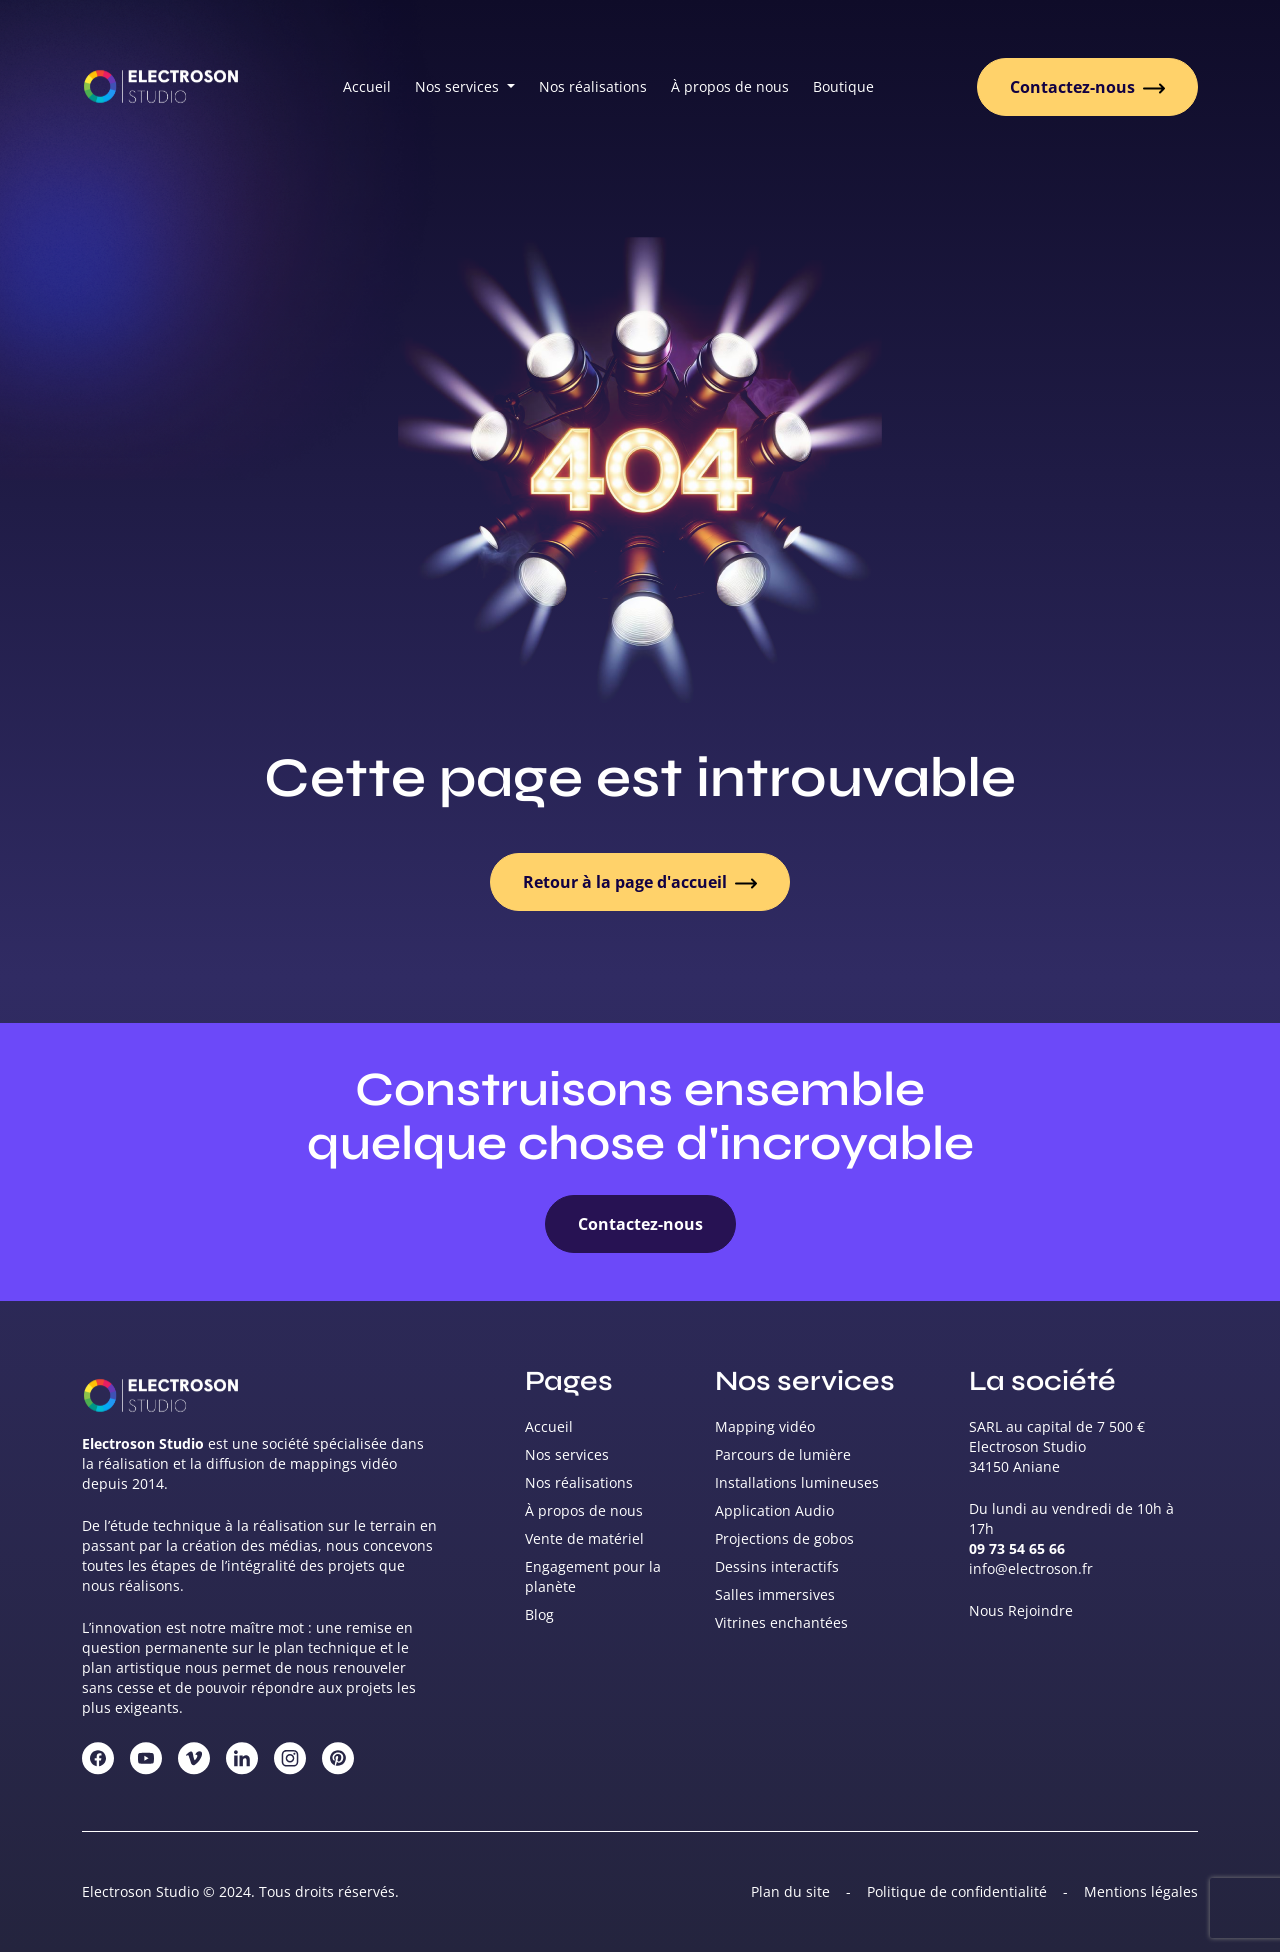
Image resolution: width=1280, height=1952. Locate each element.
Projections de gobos (784, 1538)
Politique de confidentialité (957, 1891)
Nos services (567, 1454)
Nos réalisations (593, 86)
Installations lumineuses (797, 1482)
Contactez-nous (1087, 87)
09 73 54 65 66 (1017, 1548)
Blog (539, 1614)
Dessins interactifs (777, 1566)
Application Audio (774, 1510)
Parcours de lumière (783, 1454)
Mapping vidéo (765, 1426)
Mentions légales (1141, 1891)
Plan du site (790, 1891)
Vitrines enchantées (781, 1622)
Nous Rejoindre (1021, 1610)
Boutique (843, 86)
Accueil (367, 86)
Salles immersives (775, 1594)
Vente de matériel (584, 1538)
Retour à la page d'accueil (640, 882)
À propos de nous (730, 86)
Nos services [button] (459, 86)
